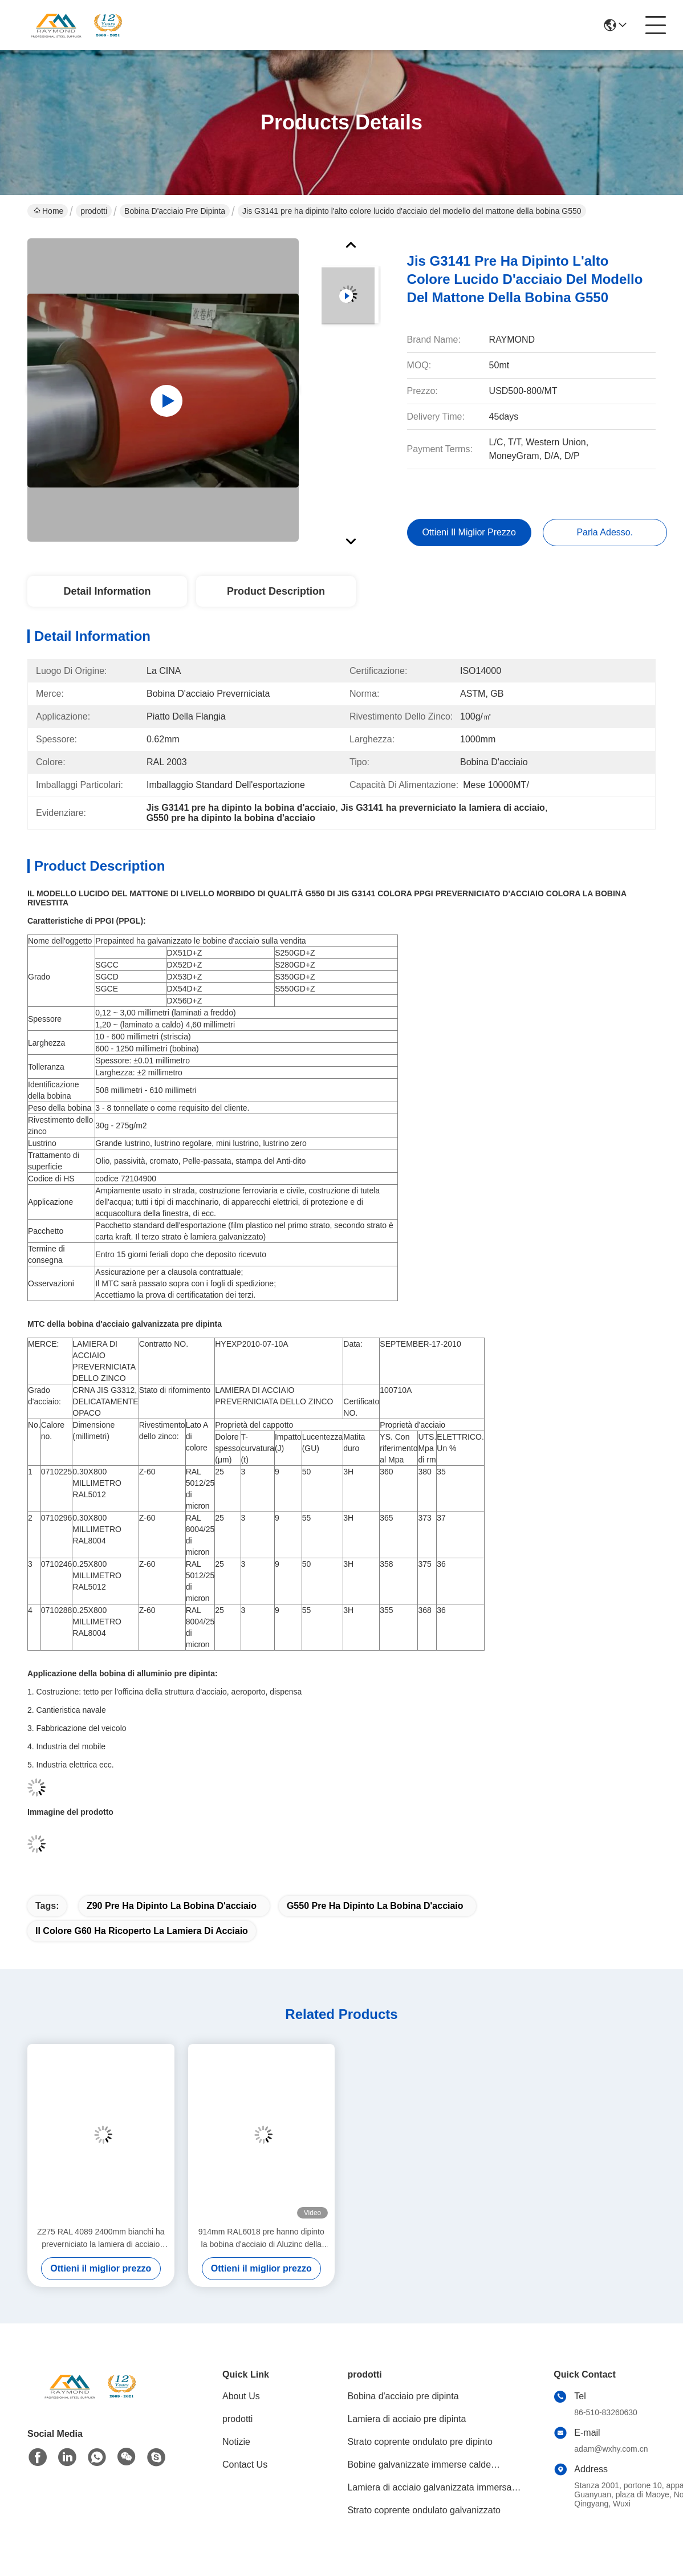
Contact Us (244, 2464)
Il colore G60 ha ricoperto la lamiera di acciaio (141, 1931)
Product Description (276, 591)
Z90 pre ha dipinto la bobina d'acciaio (172, 1906)
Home (48, 211)
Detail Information (107, 591)
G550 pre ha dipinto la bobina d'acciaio (375, 1906)
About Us (241, 2396)
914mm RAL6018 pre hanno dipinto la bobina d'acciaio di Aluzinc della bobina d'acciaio (261, 2238)
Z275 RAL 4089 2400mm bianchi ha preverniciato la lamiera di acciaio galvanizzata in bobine (101, 2238)
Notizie (236, 2442)
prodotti (93, 211)
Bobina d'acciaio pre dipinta (174, 211)
